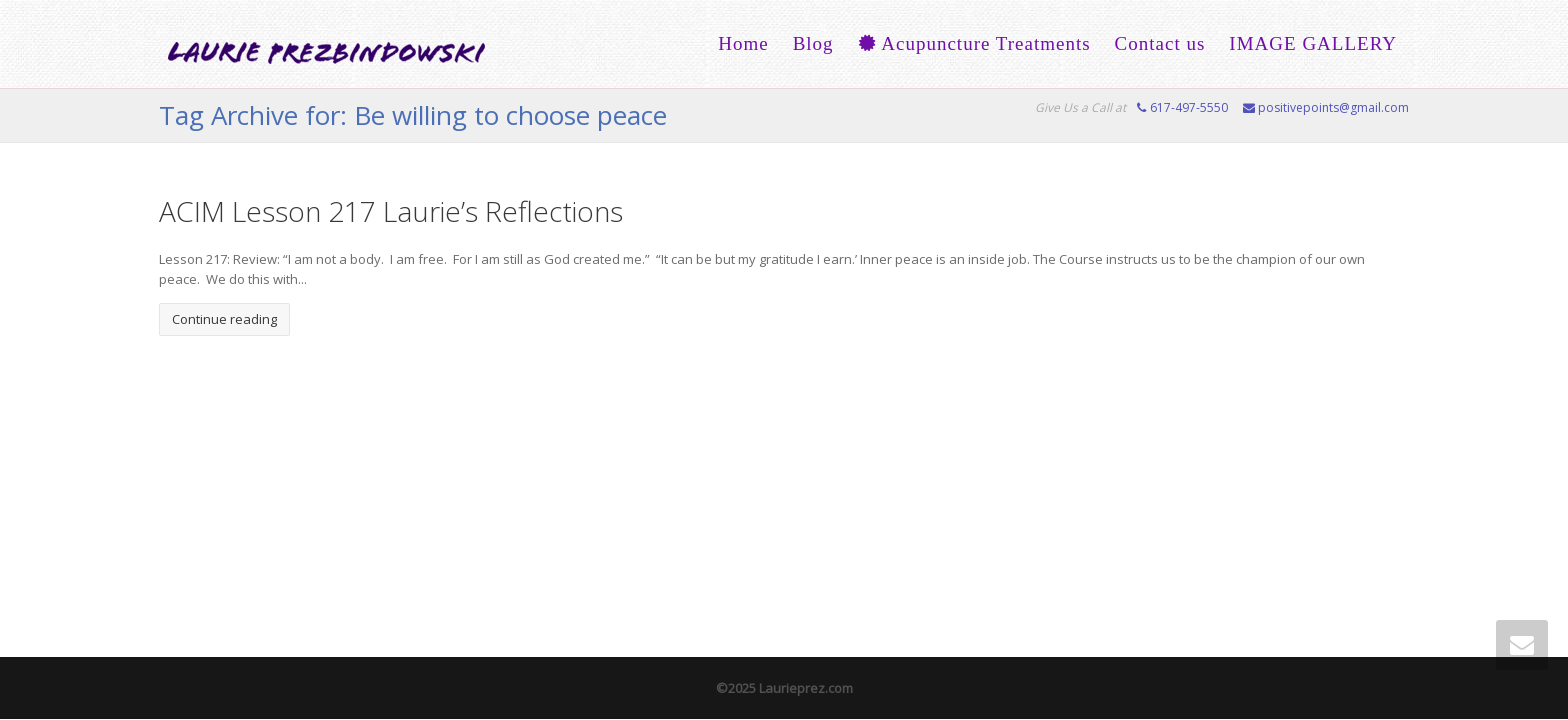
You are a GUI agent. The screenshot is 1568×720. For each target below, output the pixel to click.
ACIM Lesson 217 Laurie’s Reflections (391, 211)
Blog (813, 43)
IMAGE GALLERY (1313, 43)
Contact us (1160, 43)
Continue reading (224, 319)
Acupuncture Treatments (974, 43)
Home (743, 43)
